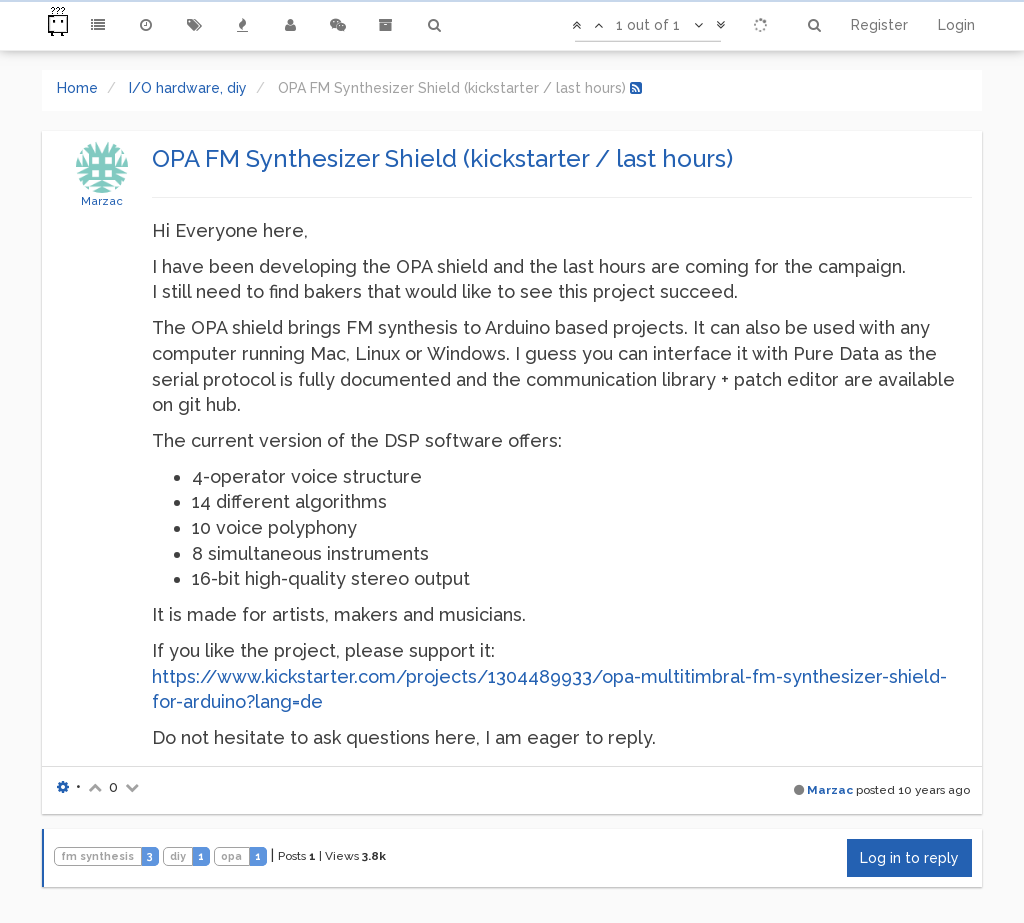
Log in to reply (909, 858)
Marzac (102, 201)
